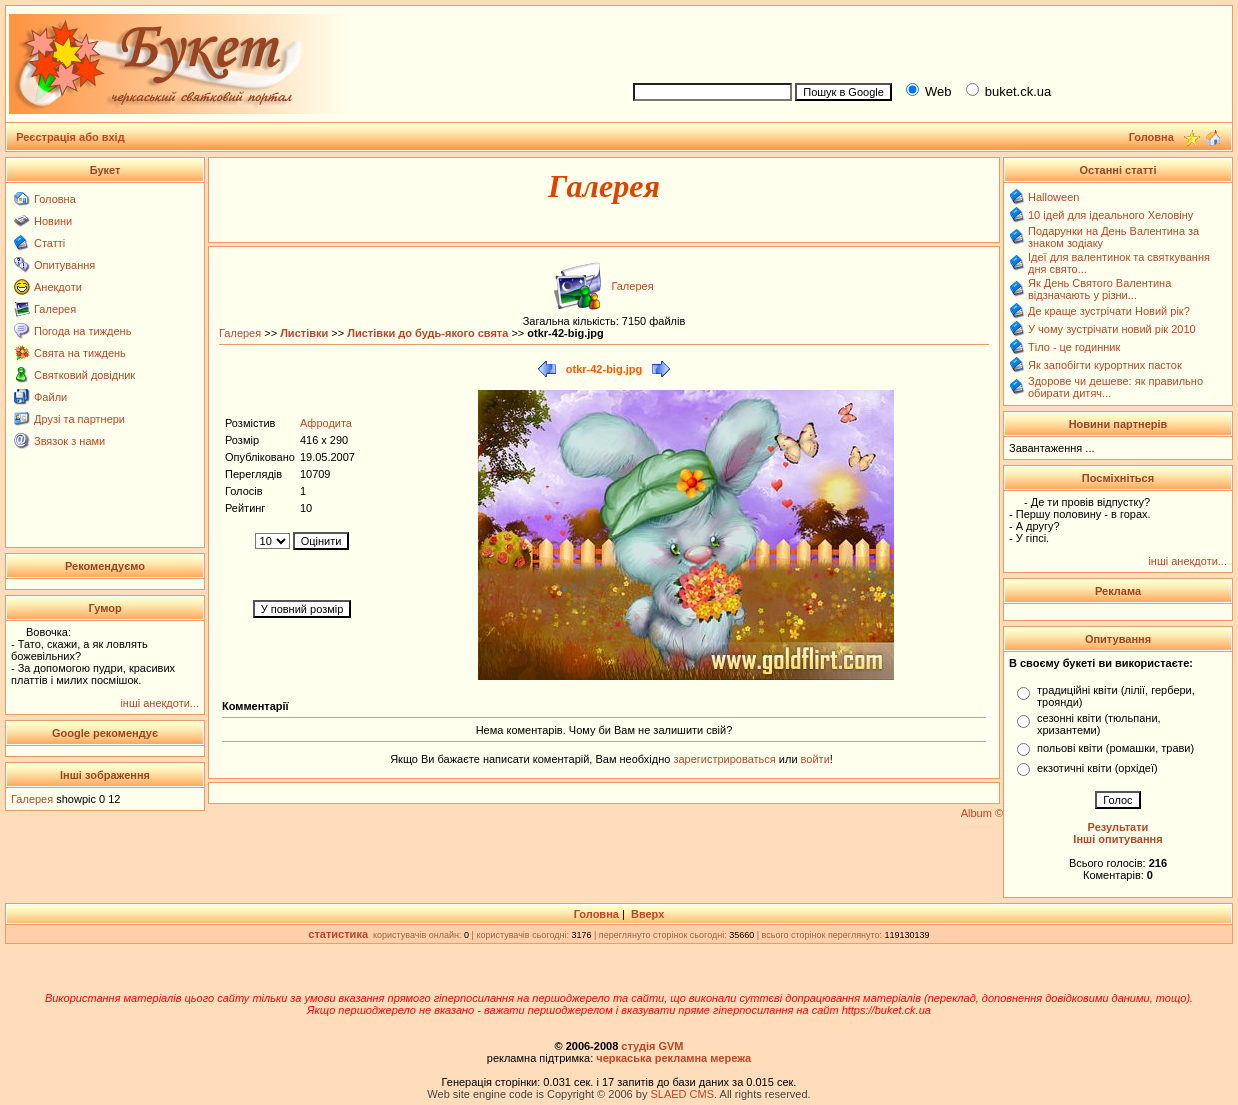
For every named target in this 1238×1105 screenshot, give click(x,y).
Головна (55, 199)
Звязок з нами (69, 441)
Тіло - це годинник (1074, 347)
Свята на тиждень (80, 353)
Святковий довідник (84, 375)
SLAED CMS (682, 1094)
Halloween (1053, 197)
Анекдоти (58, 287)
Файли (50, 397)
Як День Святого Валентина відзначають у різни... (1099, 289)
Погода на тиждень (82, 331)
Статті (49, 243)
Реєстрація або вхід (70, 137)
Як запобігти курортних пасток (1105, 365)
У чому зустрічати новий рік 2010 (1112, 329)
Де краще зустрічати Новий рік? (1109, 311)
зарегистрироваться (725, 759)
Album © (982, 813)
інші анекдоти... (159, 703)
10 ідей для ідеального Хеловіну (1110, 215)
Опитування (64, 265)
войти (814, 759)
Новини (53, 221)
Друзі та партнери (79, 419)
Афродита (326, 423)
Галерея (55, 309)
